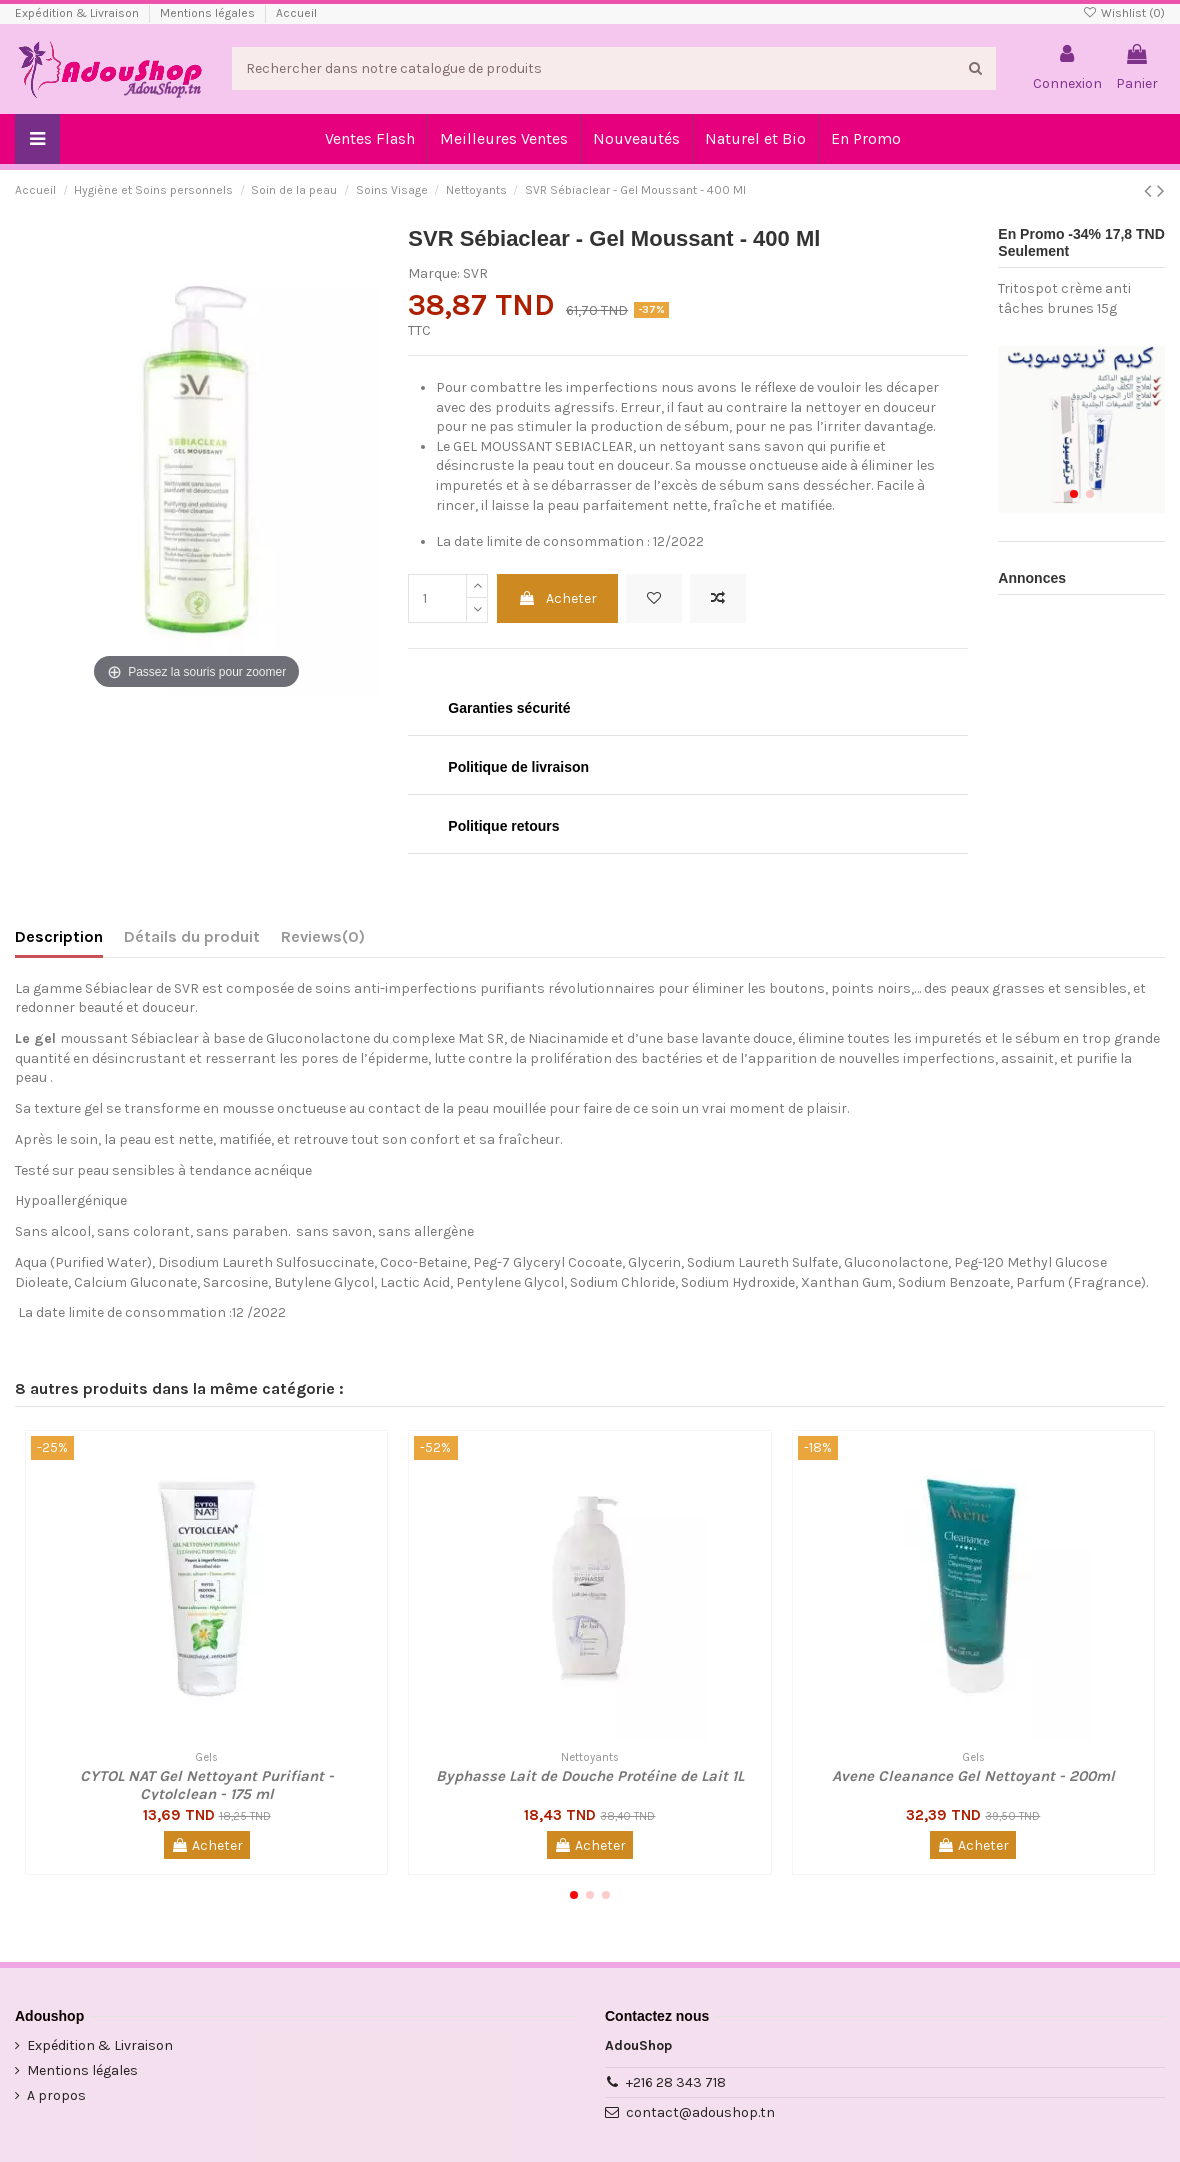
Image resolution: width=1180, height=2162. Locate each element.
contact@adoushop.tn (700, 2112)
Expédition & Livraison (78, 13)
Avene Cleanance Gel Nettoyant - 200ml (973, 1776)
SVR (475, 273)
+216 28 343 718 (676, 2082)
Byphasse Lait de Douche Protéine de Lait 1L (590, 1776)
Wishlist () (1124, 13)
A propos (56, 2095)
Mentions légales (209, 13)
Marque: (434, 273)
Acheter (557, 598)
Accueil (296, 13)
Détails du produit (192, 936)
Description (59, 936)
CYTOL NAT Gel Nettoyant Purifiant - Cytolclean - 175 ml (207, 1785)
